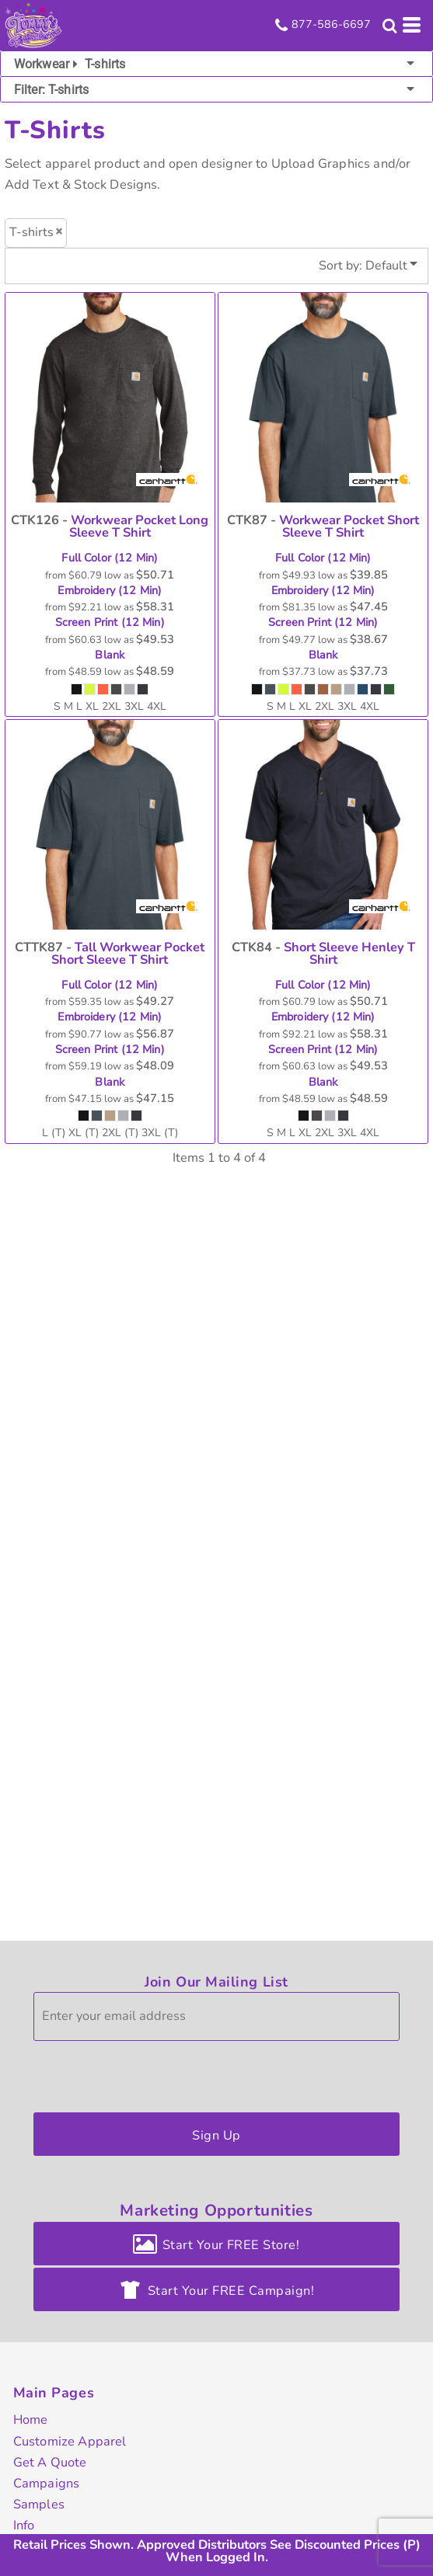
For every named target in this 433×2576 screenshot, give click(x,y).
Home (30, 2419)
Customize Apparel (70, 2441)
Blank (109, 655)
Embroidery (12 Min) (110, 591)
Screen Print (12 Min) (110, 622)
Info (24, 2525)
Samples (39, 2504)
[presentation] (151, 2072)
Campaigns (46, 2483)
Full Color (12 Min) (109, 558)
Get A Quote (50, 2462)
